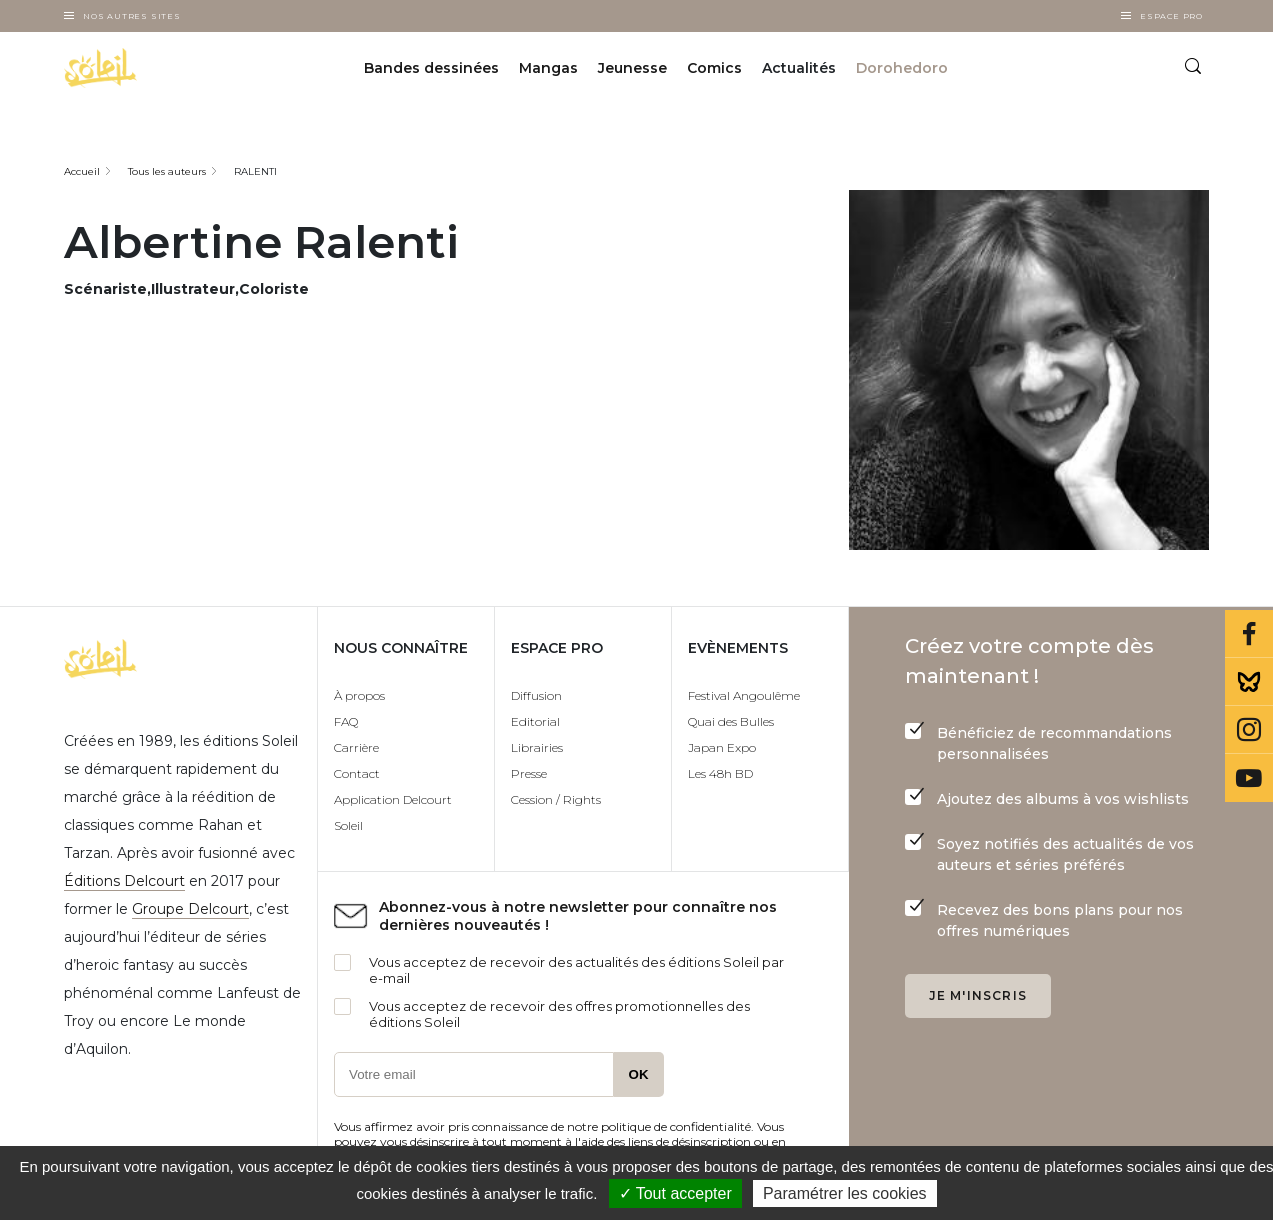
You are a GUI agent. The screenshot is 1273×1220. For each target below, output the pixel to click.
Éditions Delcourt (124, 881)
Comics (714, 68)
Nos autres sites (132, 16)
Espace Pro (1171, 16)
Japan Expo (722, 747)
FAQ (346, 721)
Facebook (1249, 634)
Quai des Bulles (731, 721)
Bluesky (1249, 682)
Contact (357, 773)
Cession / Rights (556, 799)
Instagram (1249, 730)
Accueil (82, 171)
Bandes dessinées (431, 68)
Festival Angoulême (744, 695)
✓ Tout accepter (675, 1193)
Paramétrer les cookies (845, 1193)
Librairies (537, 747)
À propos (359, 695)
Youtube (1249, 778)
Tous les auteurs (167, 171)
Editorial (535, 721)
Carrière (356, 747)
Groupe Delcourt (190, 909)
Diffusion (536, 695)
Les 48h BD (720, 773)
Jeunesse (632, 68)
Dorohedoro (902, 68)
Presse (529, 773)
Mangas (548, 68)
